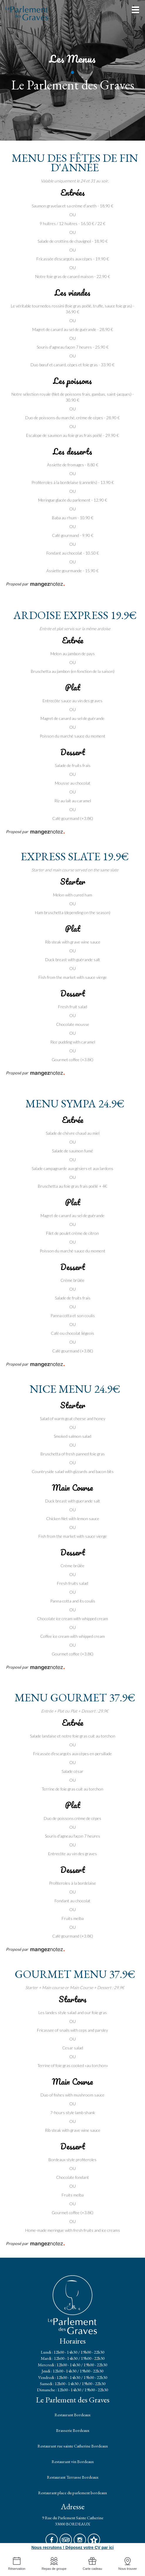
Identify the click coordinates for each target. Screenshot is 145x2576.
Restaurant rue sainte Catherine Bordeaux (73, 2446)
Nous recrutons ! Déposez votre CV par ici (72, 2547)
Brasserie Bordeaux (72, 2430)
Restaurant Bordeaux (72, 2414)
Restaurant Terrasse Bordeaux (72, 2477)
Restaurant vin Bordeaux (73, 2461)
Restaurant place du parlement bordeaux (72, 2492)
